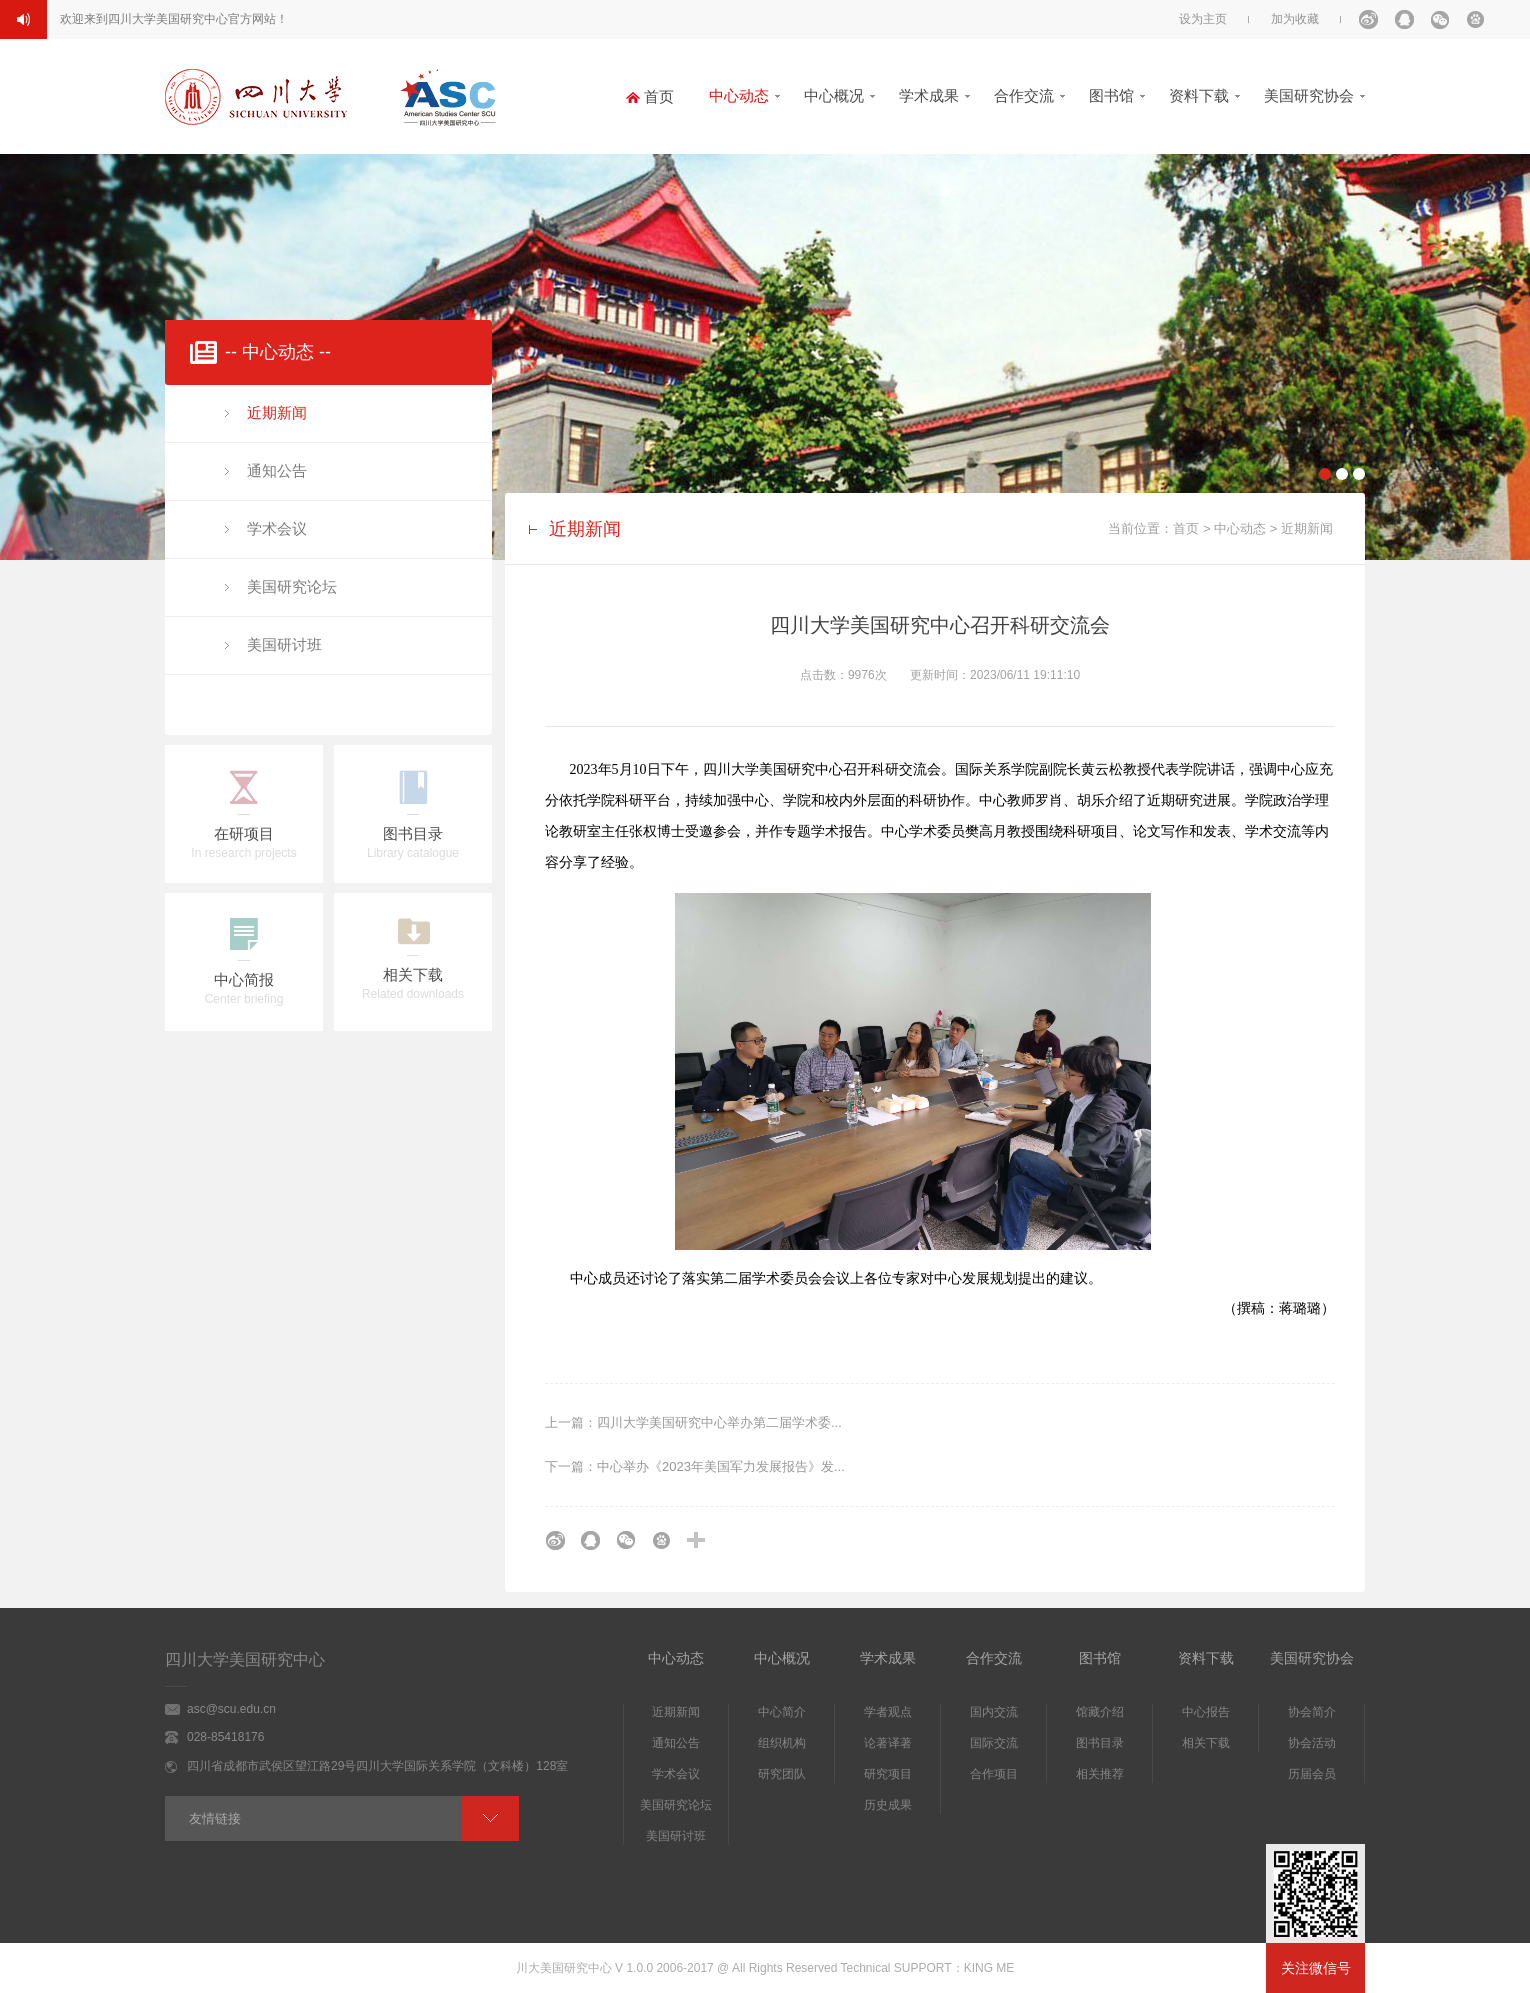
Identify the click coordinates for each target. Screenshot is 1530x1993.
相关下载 (1206, 1743)
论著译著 (888, 1743)
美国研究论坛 (292, 586)
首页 (1186, 528)
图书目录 (1100, 1743)
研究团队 (782, 1774)
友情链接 (215, 1818)
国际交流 (994, 1743)
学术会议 (277, 528)
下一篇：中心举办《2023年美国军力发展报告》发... (695, 1466)
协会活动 (1312, 1743)
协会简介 (1312, 1712)
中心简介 (782, 1712)
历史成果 (888, 1805)
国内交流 (994, 1712)
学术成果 (929, 95)
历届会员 (1312, 1774)
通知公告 (277, 470)
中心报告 (1206, 1712)
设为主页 (1203, 19)
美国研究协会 (1309, 95)
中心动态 (739, 95)
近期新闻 (277, 412)
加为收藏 (1295, 19)
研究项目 (888, 1774)
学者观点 (888, 1712)
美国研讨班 (284, 644)
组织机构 (782, 1743)
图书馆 (1111, 95)
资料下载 (1199, 95)
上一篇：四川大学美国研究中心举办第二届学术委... (693, 1422)
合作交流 (1024, 95)
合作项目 (994, 1774)
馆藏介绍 (1100, 1712)
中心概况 (834, 95)
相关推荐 (1100, 1774)
